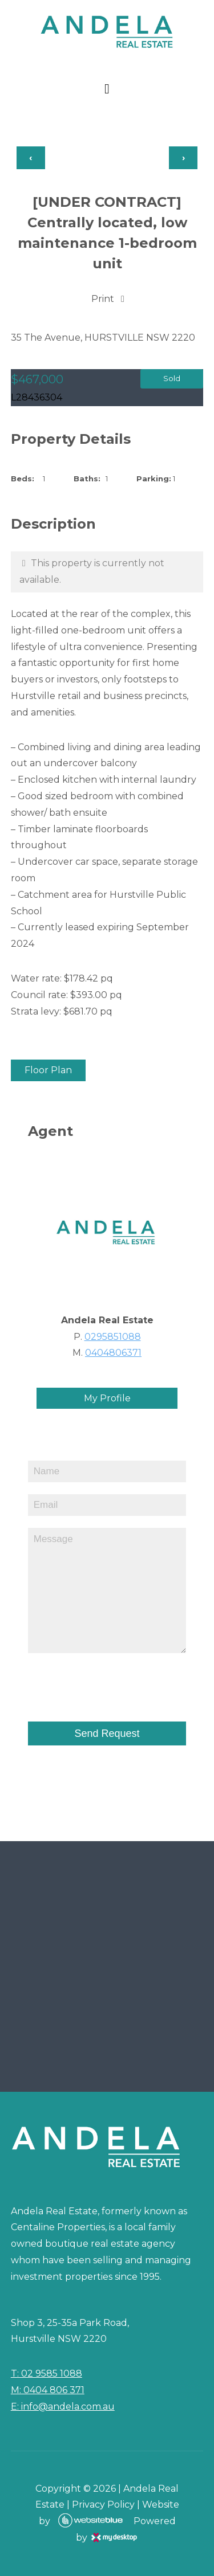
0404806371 (113, 1352)
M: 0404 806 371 (47, 2390)
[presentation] (94, 1682)
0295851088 (112, 1336)
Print (102, 298)
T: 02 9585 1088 (46, 2373)
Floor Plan (48, 1070)
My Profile (107, 1398)
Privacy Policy (103, 2504)
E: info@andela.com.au (63, 2406)
